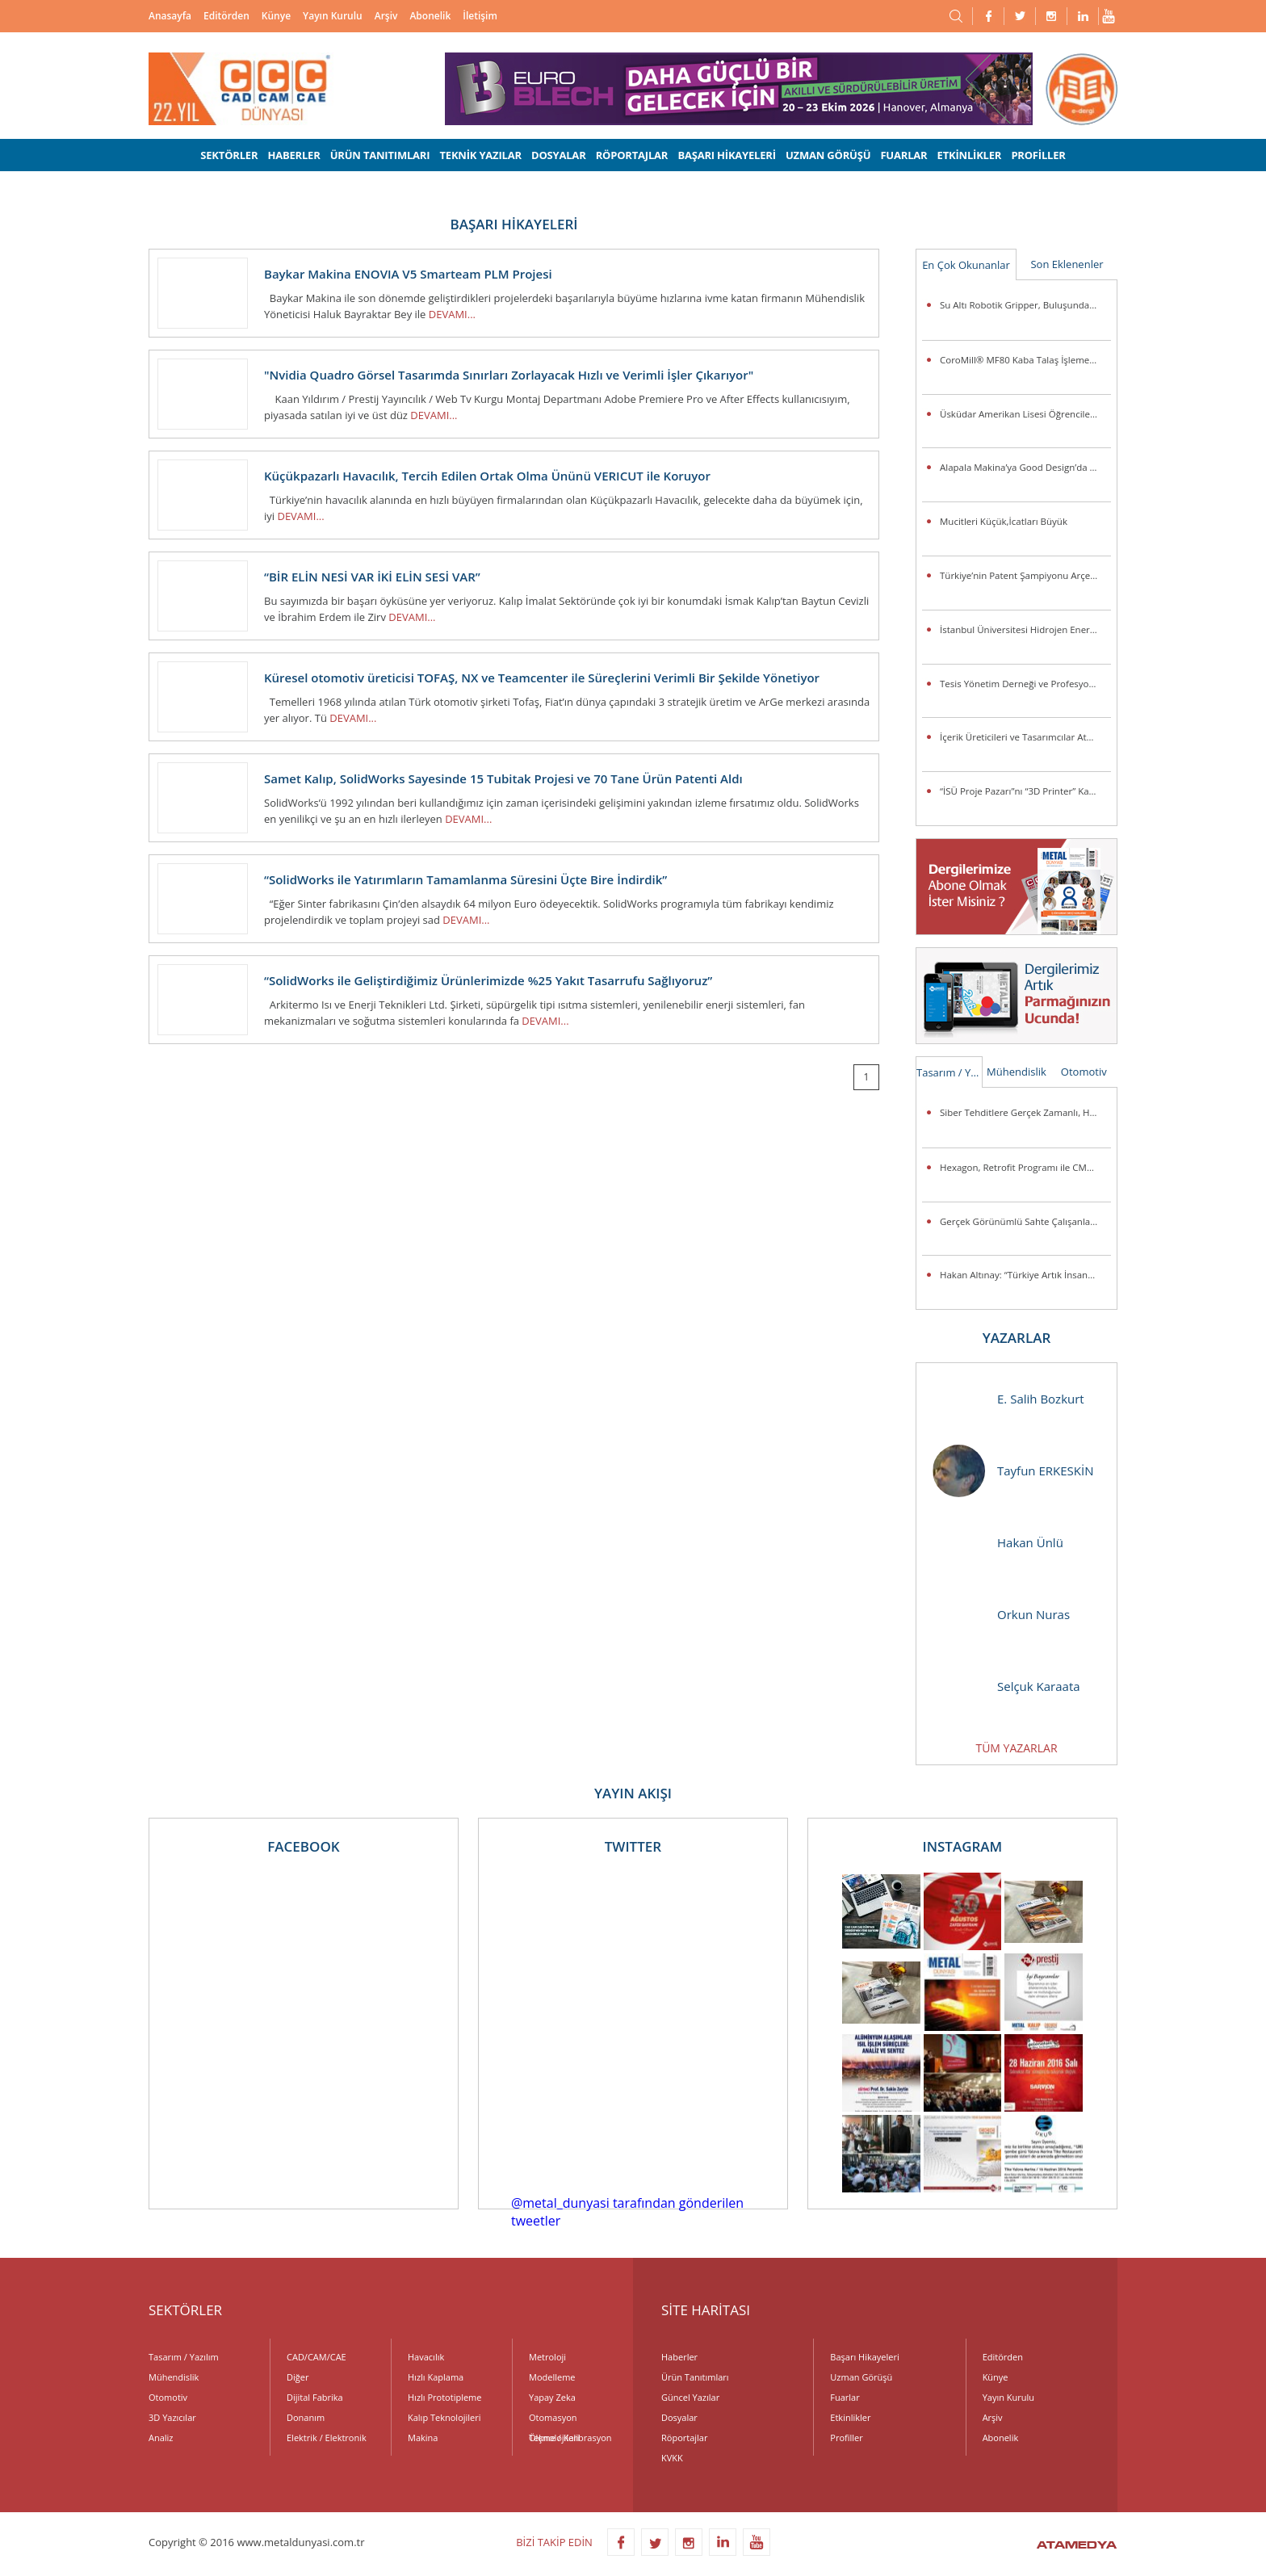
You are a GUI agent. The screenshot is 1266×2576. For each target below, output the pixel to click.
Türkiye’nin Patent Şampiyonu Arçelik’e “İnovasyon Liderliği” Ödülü (1025, 575)
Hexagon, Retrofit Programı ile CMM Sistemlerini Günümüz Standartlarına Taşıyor (1025, 1167)
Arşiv (386, 16)
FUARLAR (903, 155)
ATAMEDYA (1077, 2546)
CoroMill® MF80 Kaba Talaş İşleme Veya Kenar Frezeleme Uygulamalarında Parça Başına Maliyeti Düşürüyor (1025, 360)
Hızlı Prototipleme (444, 2397)
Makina (423, 2437)
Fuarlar (844, 2397)
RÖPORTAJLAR (632, 155)
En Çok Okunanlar (966, 265)
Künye (276, 16)
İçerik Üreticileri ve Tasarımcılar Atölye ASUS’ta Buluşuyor (1025, 737)
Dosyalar (679, 2417)
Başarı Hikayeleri (864, 2357)
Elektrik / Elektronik (327, 2437)
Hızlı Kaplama (435, 2377)
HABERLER (293, 155)
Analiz (161, 2437)
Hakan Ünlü (998, 1543)
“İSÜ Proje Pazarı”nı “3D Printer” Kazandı (1025, 791)
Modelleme (552, 2377)
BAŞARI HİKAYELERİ (726, 155)
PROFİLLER (1038, 155)
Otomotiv (1084, 1071)
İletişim (480, 16)
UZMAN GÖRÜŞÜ (828, 155)
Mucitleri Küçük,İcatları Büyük (1003, 521)
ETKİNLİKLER (969, 155)
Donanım (306, 2417)
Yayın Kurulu (333, 16)
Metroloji (547, 2357)
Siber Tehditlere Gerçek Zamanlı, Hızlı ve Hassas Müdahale (1025, 1112)
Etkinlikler (850, 2417)
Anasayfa (170, 16)
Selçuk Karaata (1006, 1686)
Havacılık (426, 2357)
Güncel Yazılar (690, 2397)
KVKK (672, 2458)
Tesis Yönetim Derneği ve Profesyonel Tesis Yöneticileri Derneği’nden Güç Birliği (1025, 684)
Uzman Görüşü (861, 2377)
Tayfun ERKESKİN (1013, 1471)
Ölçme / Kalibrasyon (570, 2437)
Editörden (226, 16)
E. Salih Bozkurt (1008, 1399)
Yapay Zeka (552, 2397)
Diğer (297, 2377)
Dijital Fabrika (315, 2397)
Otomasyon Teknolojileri (554, 2419)
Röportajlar (684, 2437)
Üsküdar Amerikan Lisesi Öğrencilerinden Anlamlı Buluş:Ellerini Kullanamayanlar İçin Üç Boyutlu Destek (1025, 414)
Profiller (846, 2437)
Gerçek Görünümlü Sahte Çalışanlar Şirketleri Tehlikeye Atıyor (1025, 1221)
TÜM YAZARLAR (1016, 1748)
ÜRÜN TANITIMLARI (380, 155)
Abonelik (430, 16)
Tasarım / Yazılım (949, 1072)
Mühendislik (1016, 1071)
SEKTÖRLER (229, 155)
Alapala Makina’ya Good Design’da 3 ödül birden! (1025, 467)
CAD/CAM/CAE (316, 2357)
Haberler (679, 2357)
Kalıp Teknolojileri (444, 2417)
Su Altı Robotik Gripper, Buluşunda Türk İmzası (1025, 305)
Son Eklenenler (1066, 264)
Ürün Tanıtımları (695, 2377)
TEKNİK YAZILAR (481, 155)
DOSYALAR (558, 155)
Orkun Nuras (1001, 1614)
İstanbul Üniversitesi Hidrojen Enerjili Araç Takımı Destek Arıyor (1025, 629)
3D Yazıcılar (172, 2417)
